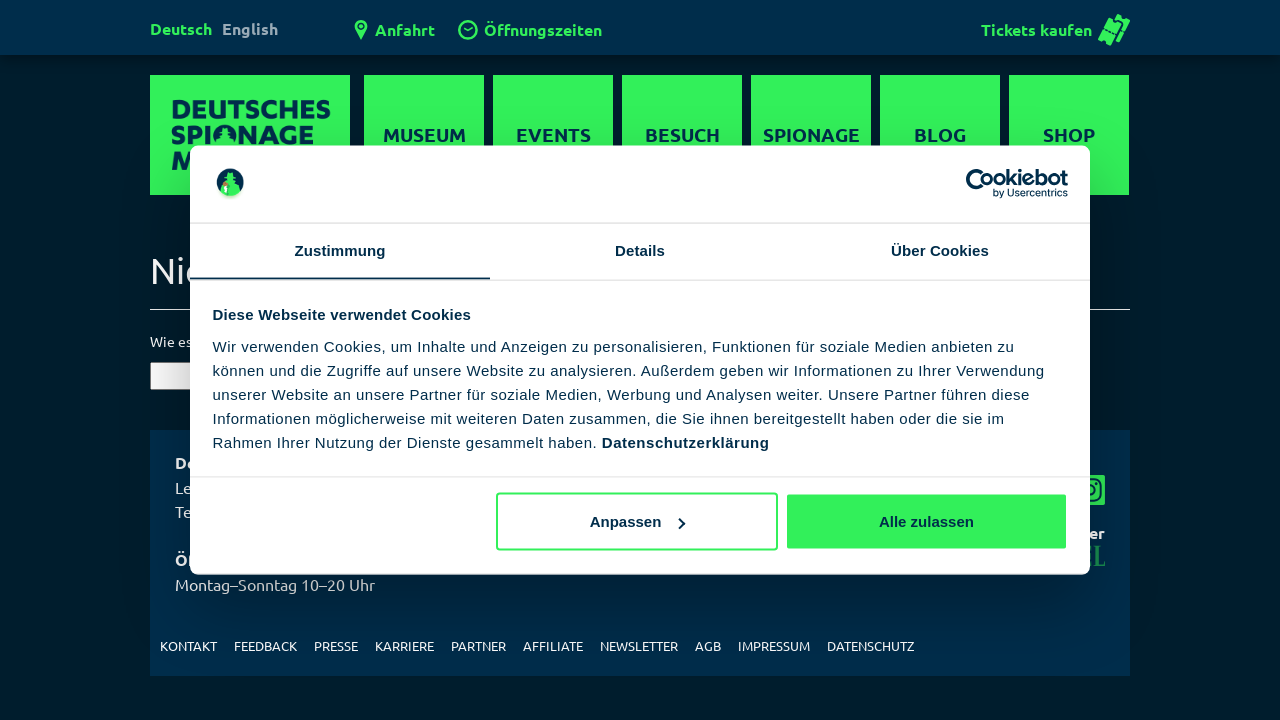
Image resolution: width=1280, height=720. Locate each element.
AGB (708, 645)
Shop (1069, 134)
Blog (940, 134)
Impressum (774, 645)
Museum (424, 134)
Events (553, 134)
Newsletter (639, 645)
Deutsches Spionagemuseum (250, 135)
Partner (478, 645)
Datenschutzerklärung (686, 442)
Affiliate (553, 645)
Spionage (811, 134)
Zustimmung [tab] (340, 249)
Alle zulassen (926, 521)
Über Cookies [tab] (940, 249)
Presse (336, 645)
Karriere (404, 645)
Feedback (265, 645)
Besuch (682, 134)
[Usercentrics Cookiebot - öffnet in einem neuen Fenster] (980, 183)
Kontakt (188, 645)
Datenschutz (870, 645)
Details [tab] (640, 249)
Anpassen (638, 521)
